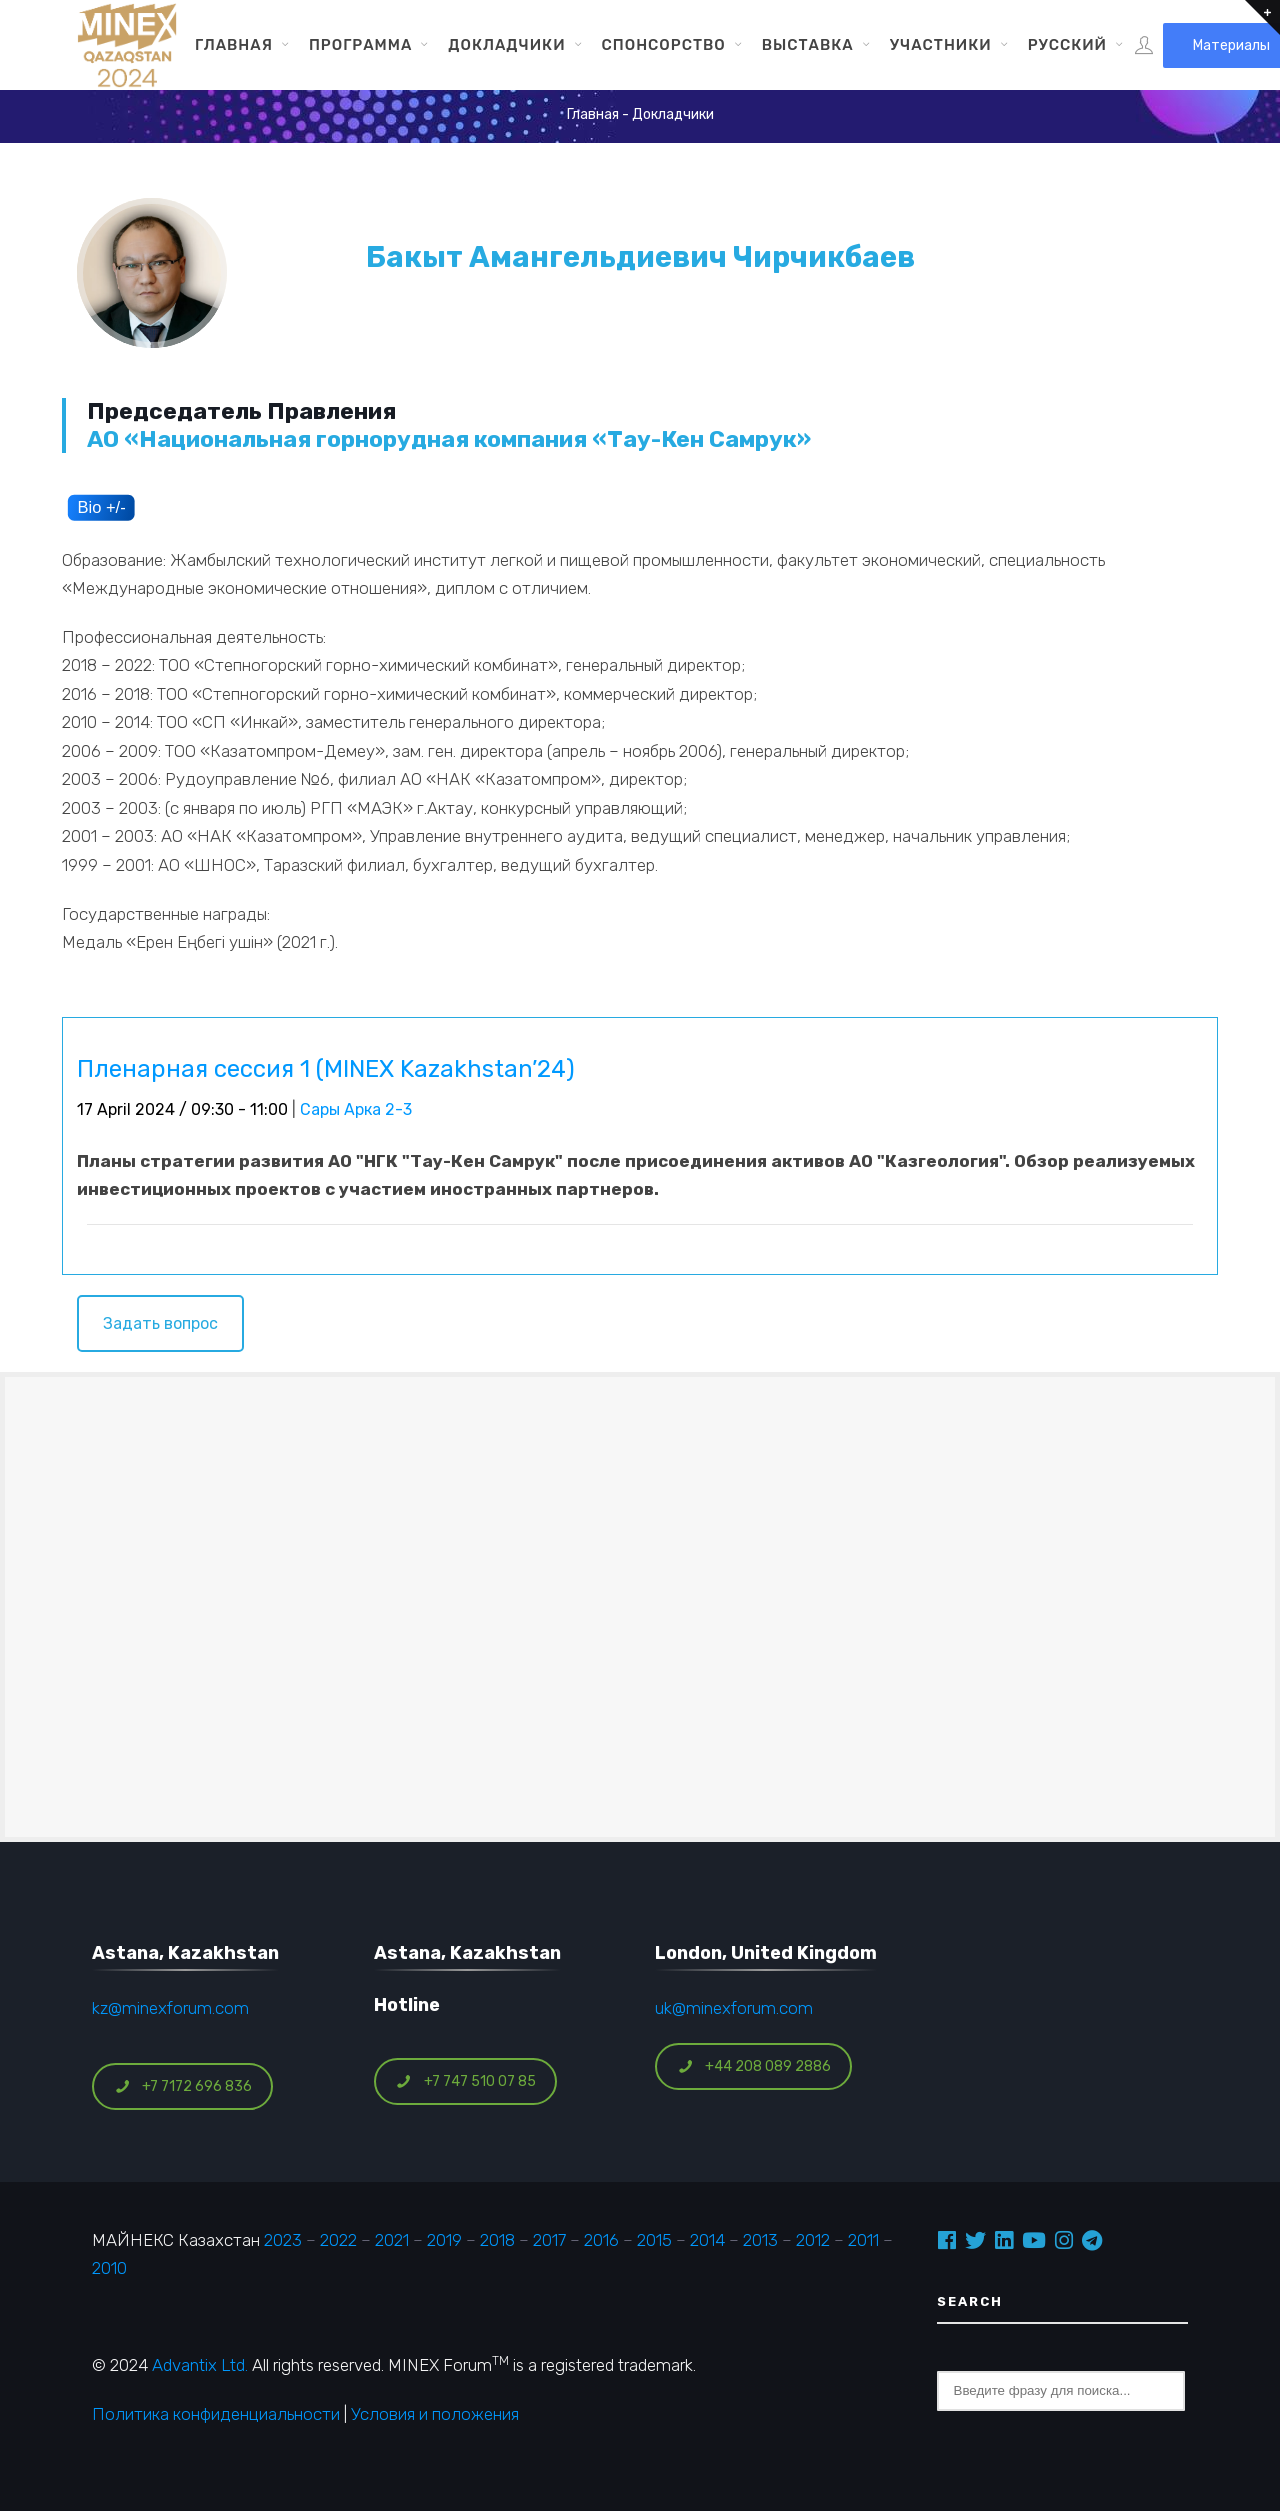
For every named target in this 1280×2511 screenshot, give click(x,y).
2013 (760, 2240)
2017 (549, 2240)
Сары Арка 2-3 (356, 1109)
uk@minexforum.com (734, 2008)
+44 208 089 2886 (754, 2066)
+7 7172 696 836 (183, 2086)
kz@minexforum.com (170, 2008)
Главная (234, 45)
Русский (1067, 45)
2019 (442, 2240)
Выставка (808, 45)
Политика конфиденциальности (216, 2414)
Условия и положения (435, 2414)
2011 (863, 2240)
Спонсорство (664, 45)
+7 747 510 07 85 (466, 2081)
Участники (941, 45)
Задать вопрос (160, 1323)
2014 (707, 2240)
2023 (283, 2240)
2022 (338, 2240)
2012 (813, 2240)
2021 (392, 2240)
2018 (497, 2240)
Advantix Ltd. (200, 2365)
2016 (601, 2240)
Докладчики (506, 45)
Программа (360, 45)
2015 (654, 2240)
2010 (109, 2268)
